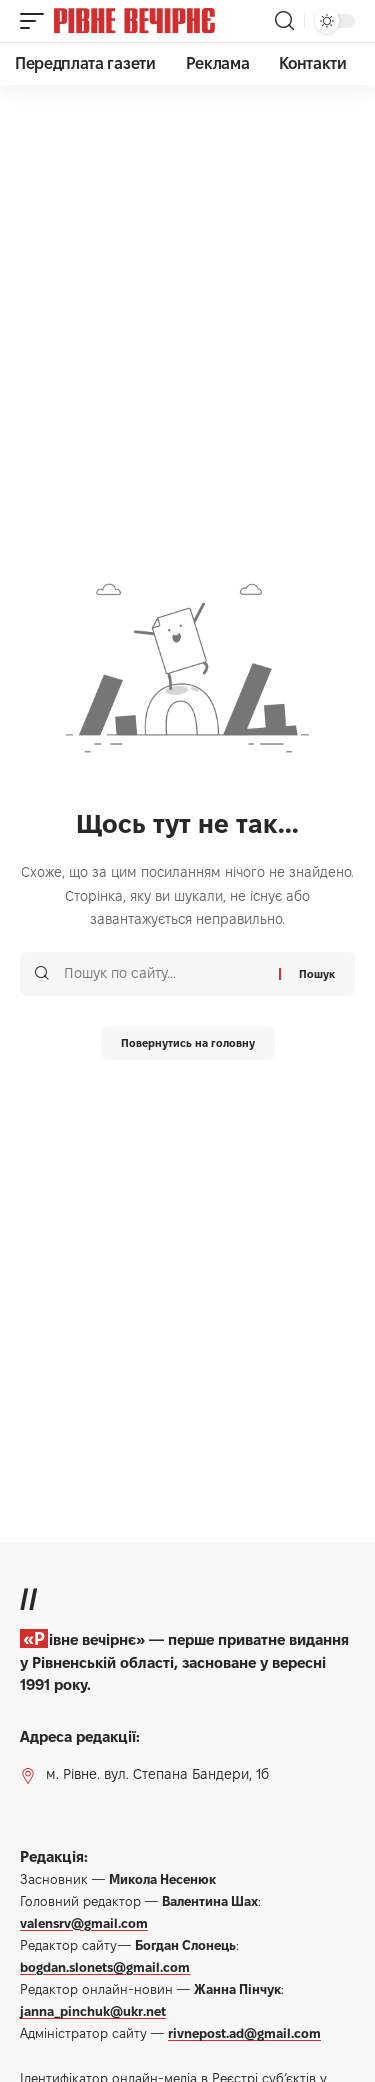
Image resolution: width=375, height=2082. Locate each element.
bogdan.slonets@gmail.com (105, 1967)
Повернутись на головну (188, 1043)
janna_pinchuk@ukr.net (93, 2011)
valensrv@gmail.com (84, 1923)
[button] (37, 21)
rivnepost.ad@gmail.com (244, 2033)
